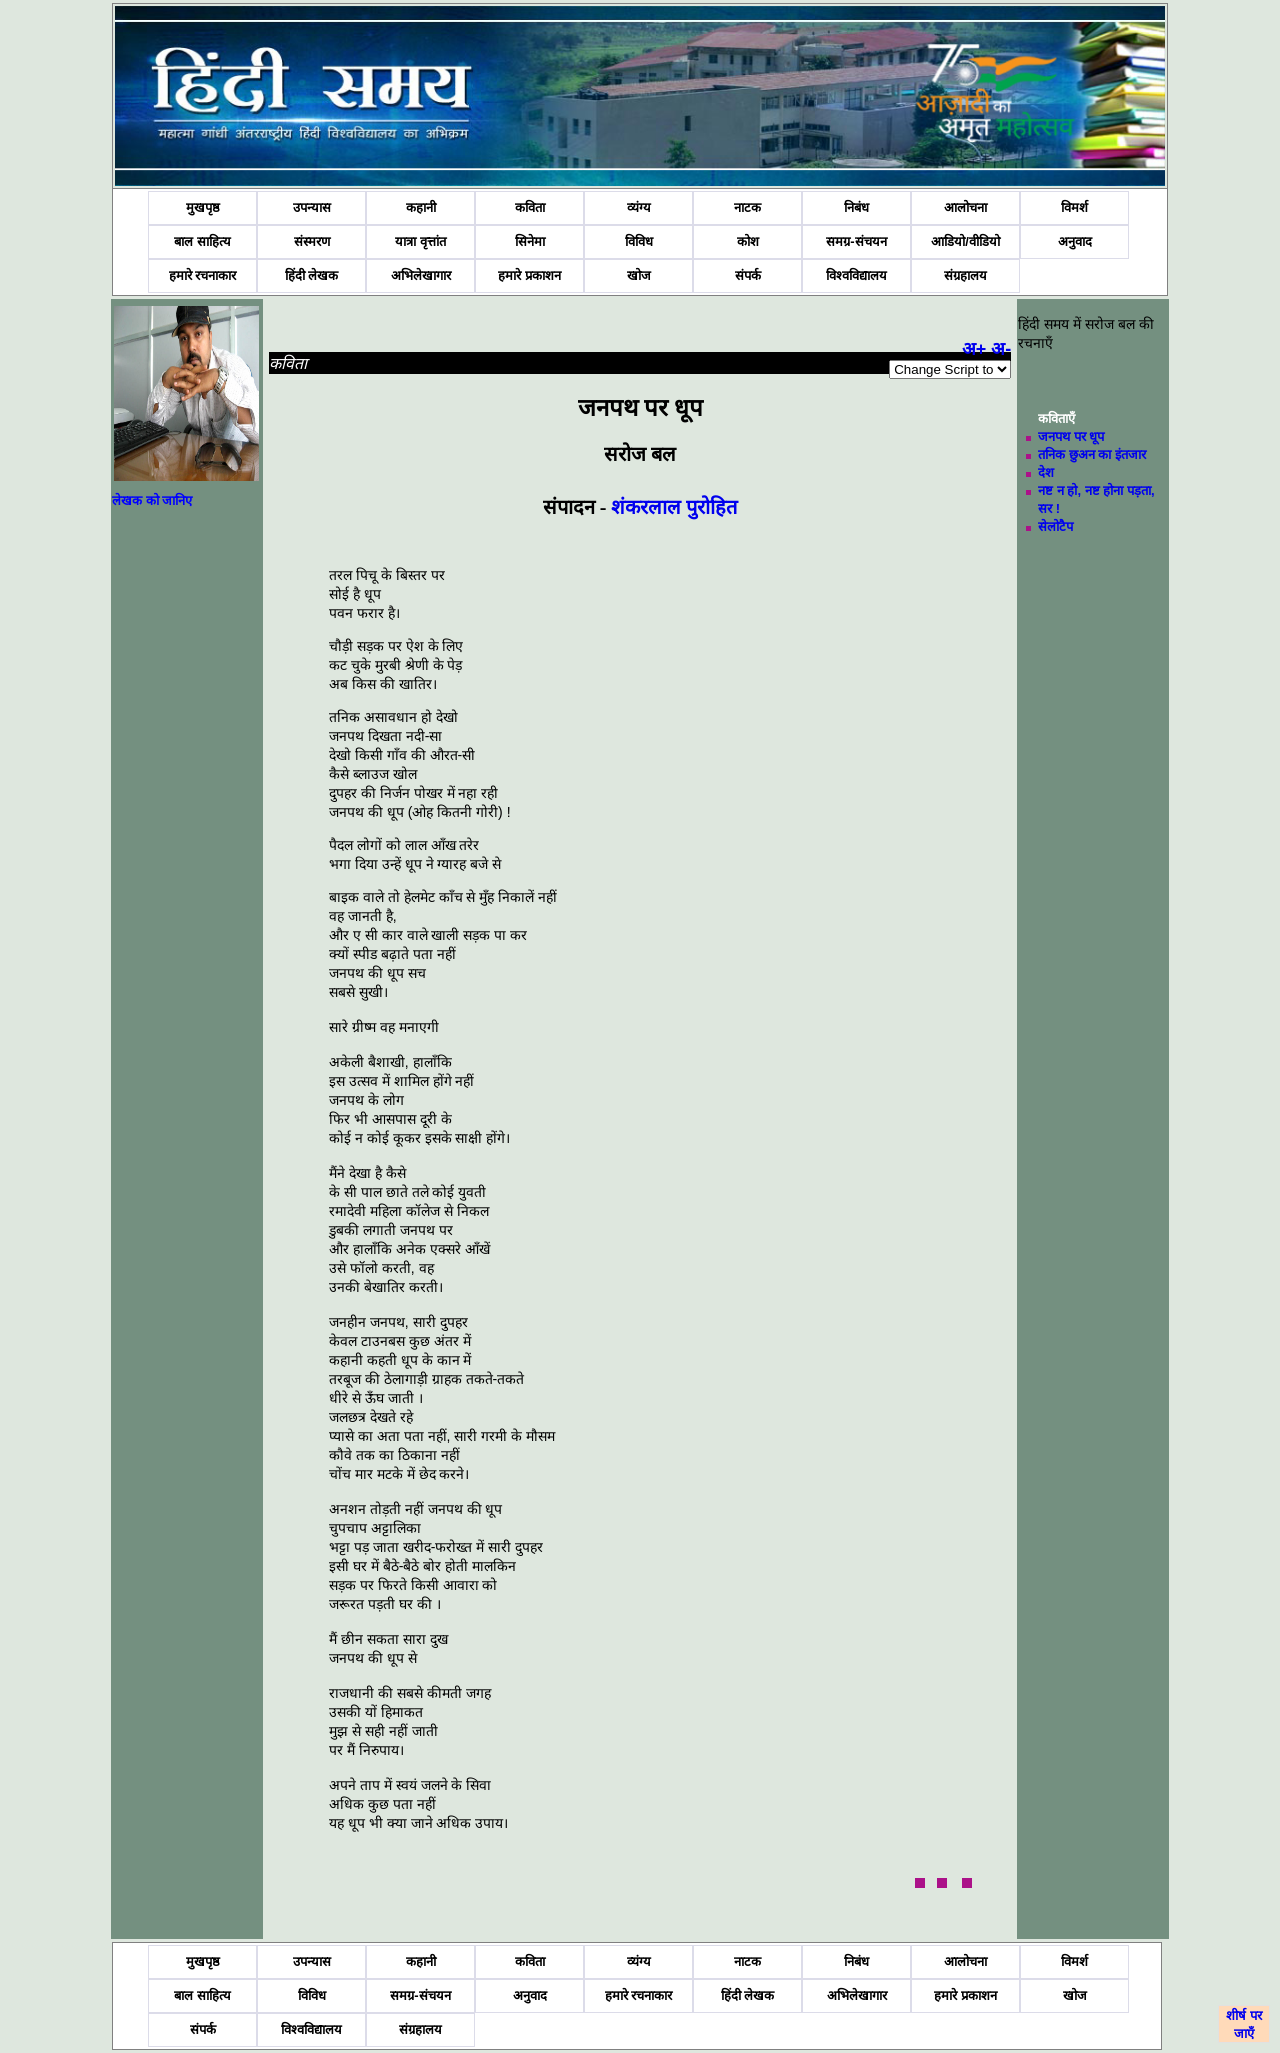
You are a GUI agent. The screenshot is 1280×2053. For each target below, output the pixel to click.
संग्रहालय (965, 275)
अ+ (974, 349)
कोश (748, 241)
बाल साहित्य (202, 241)
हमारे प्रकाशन (529, 275)
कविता (530, 207)
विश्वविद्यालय (856, 275)
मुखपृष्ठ (203, 207)
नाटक (747, 207)
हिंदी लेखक (312, 275)
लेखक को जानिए (152, 500)
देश (1046, 472)
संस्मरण (312, 241)
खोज (639, 275)
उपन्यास (312, 207)
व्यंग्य (639, 207)
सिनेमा (530, 241)
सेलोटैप (1055, 526)
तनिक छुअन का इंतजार (1092, 454)
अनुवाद (1075, 241)
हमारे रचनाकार (203, 275)
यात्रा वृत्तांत (420, 241)
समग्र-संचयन (856, 241)
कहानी (421, 207)
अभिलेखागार (421, 275)
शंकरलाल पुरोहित (674, 507)
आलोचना (965, 207)
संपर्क (748, 275)
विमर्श (1074, 207)
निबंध (856, 207)
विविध (639, 241)
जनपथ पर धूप (1071, 436)
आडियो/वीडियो (965, 241)
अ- (1001, 349)
